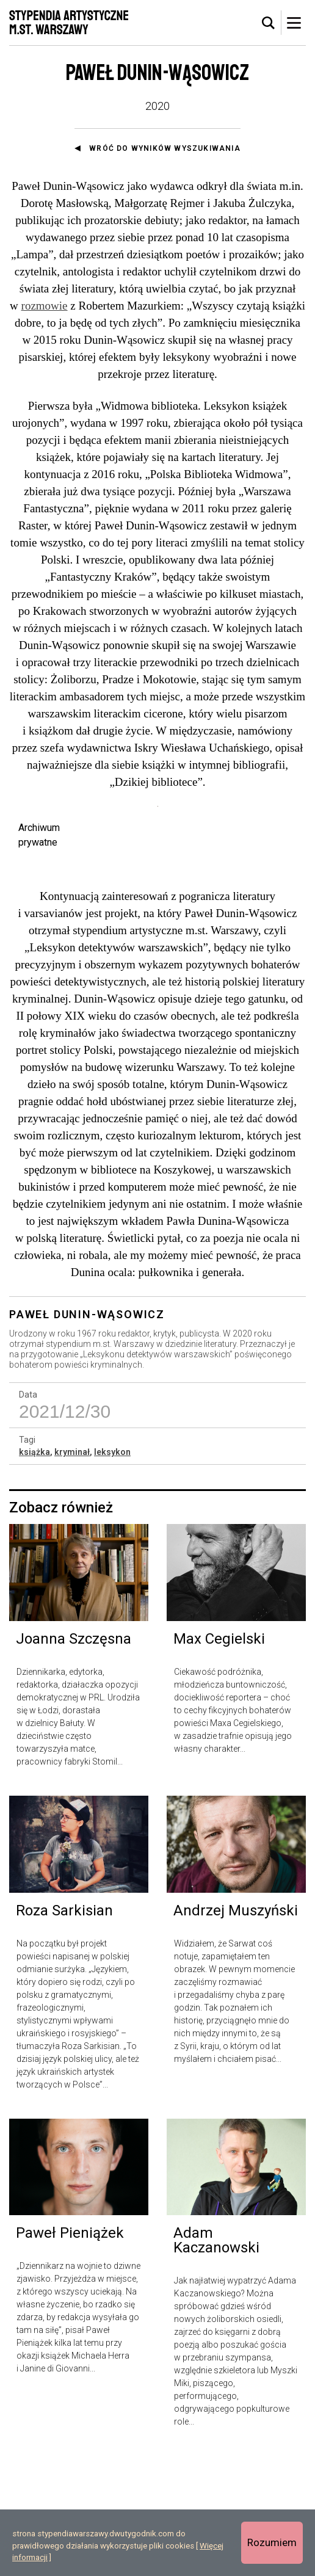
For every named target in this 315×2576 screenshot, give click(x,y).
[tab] (268, 23)
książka (34, 1572)
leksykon (112, 1572)
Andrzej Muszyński (235, 2030)
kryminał (72, 1572)
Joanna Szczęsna (73, 1759)
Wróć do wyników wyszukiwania (165, 148)
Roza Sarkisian (64, 2030)
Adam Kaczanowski (216, 2360)
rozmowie (44, 305)
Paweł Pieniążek (70, 2353)
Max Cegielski (219, 1759)
